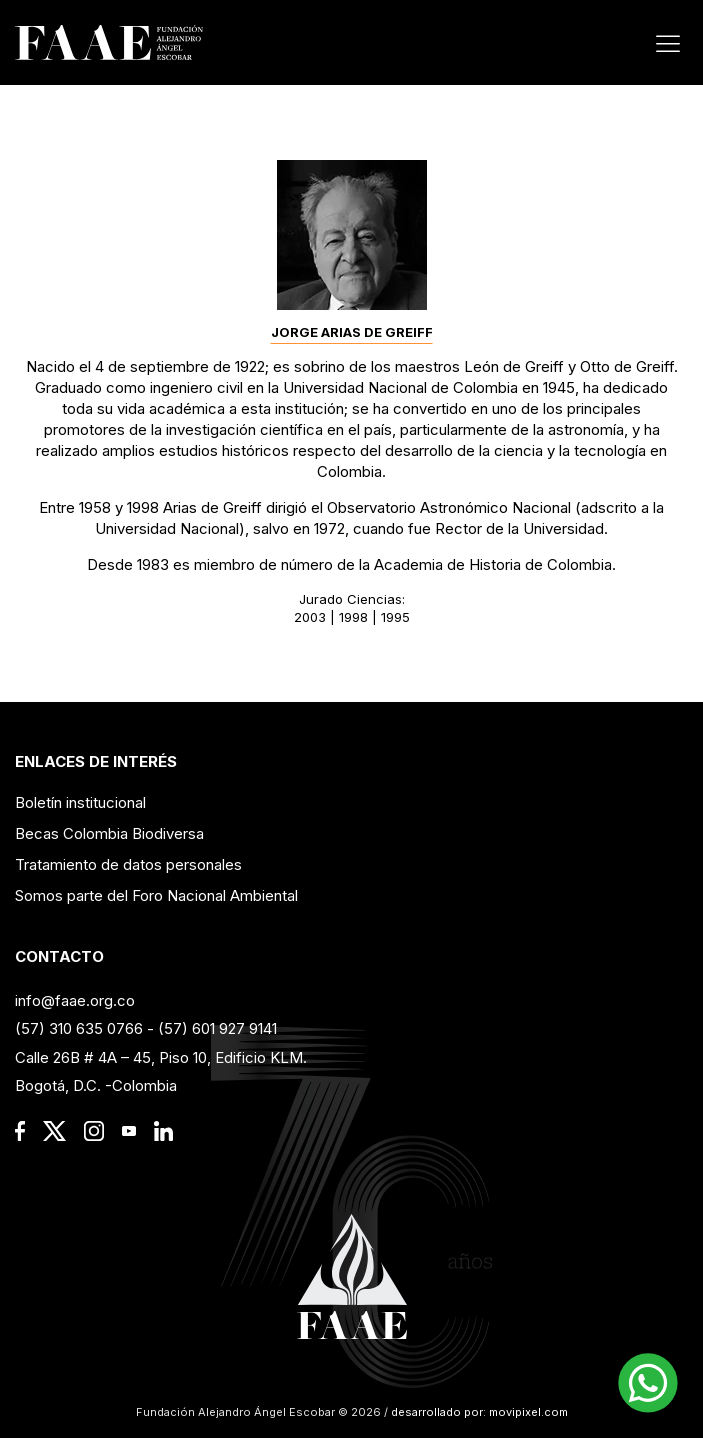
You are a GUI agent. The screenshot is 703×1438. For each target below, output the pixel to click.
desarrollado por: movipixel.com (478, 1412)
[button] (648, 1383)
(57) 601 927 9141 (217, 1028)
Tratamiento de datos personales (128, 864)
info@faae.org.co (75, 1000)
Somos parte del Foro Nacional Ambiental (156, 895)
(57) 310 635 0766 (79, 1028)
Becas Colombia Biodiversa (109, 833)
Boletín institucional (80, 802)
